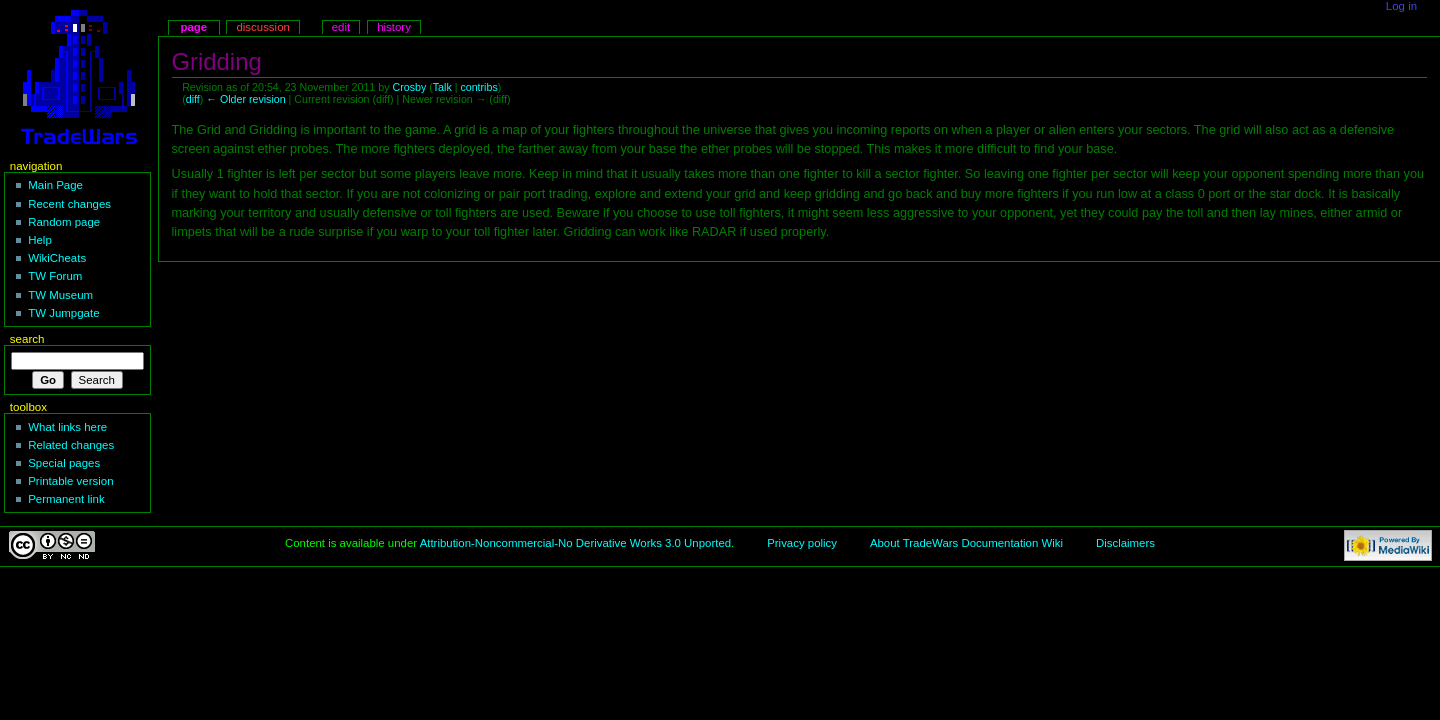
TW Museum (60, 295)
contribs (478, 87)
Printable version (70, 481)
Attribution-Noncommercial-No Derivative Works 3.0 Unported (575, 543)
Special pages (64, 463)
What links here (67, 427)
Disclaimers (1125, 543)
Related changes (71, 445)
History (394, 27)
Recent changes (69, 204)
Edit (341, 27)
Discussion (262, 27)
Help (40, 240)
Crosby (409, 87)
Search (27, 339)
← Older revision (245, 99)
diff (193, 99)
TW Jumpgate (63, 313)
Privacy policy (802, 543)
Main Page (55, 185)
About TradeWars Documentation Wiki (966, 543)
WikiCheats (57, 258)
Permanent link (66, 499)
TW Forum (55, 276)
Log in (1401, 6)
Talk (442, 87)
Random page (64, 222)
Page (193, 27)
